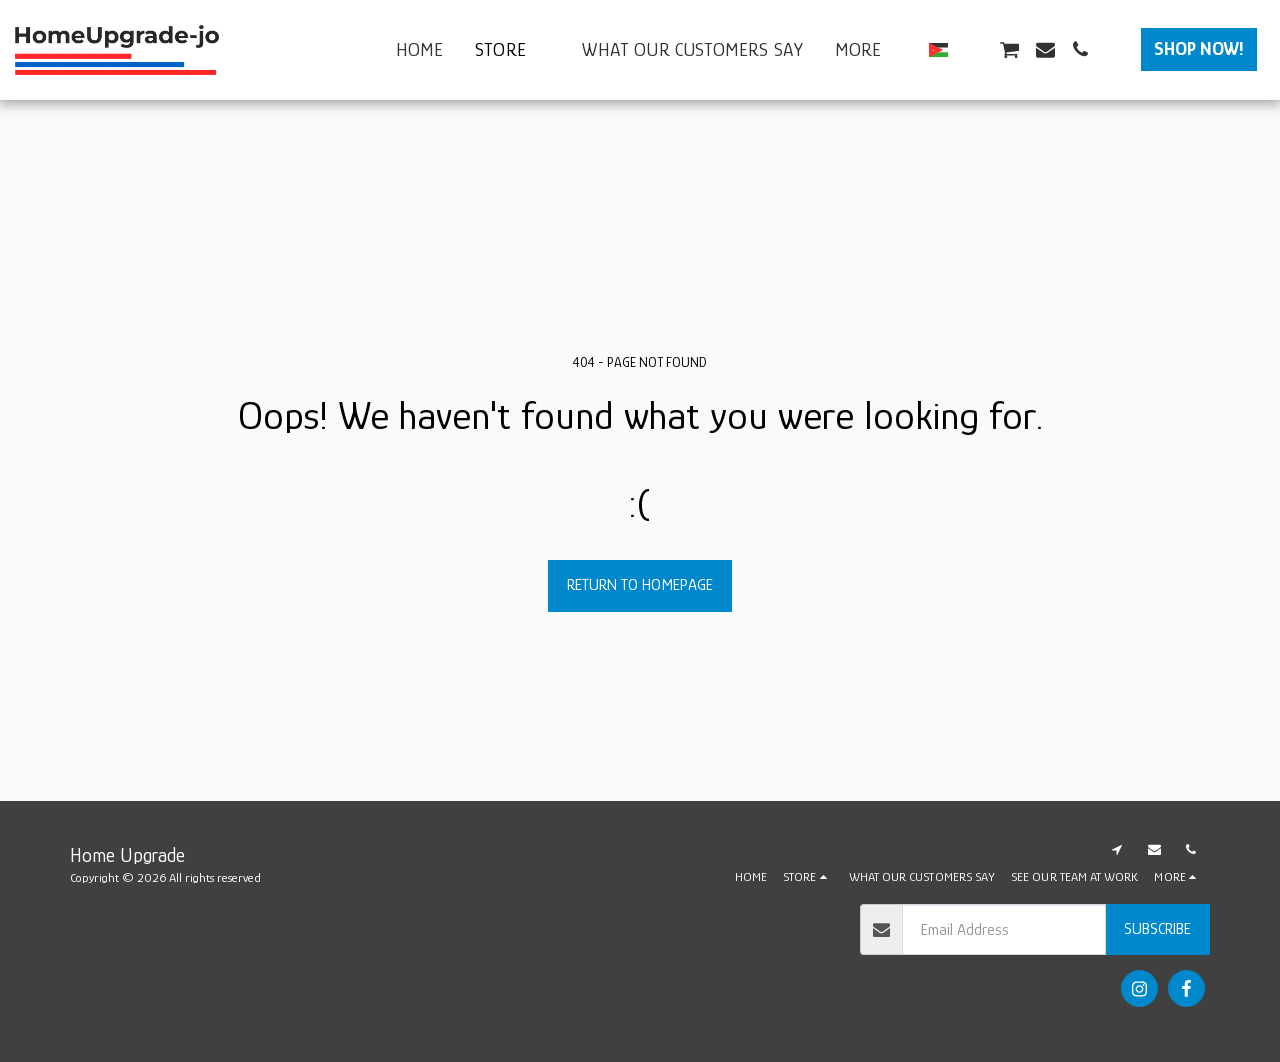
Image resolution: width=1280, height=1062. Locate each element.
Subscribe (1157, 928)
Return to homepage (640, 584)
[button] (973, 49)
